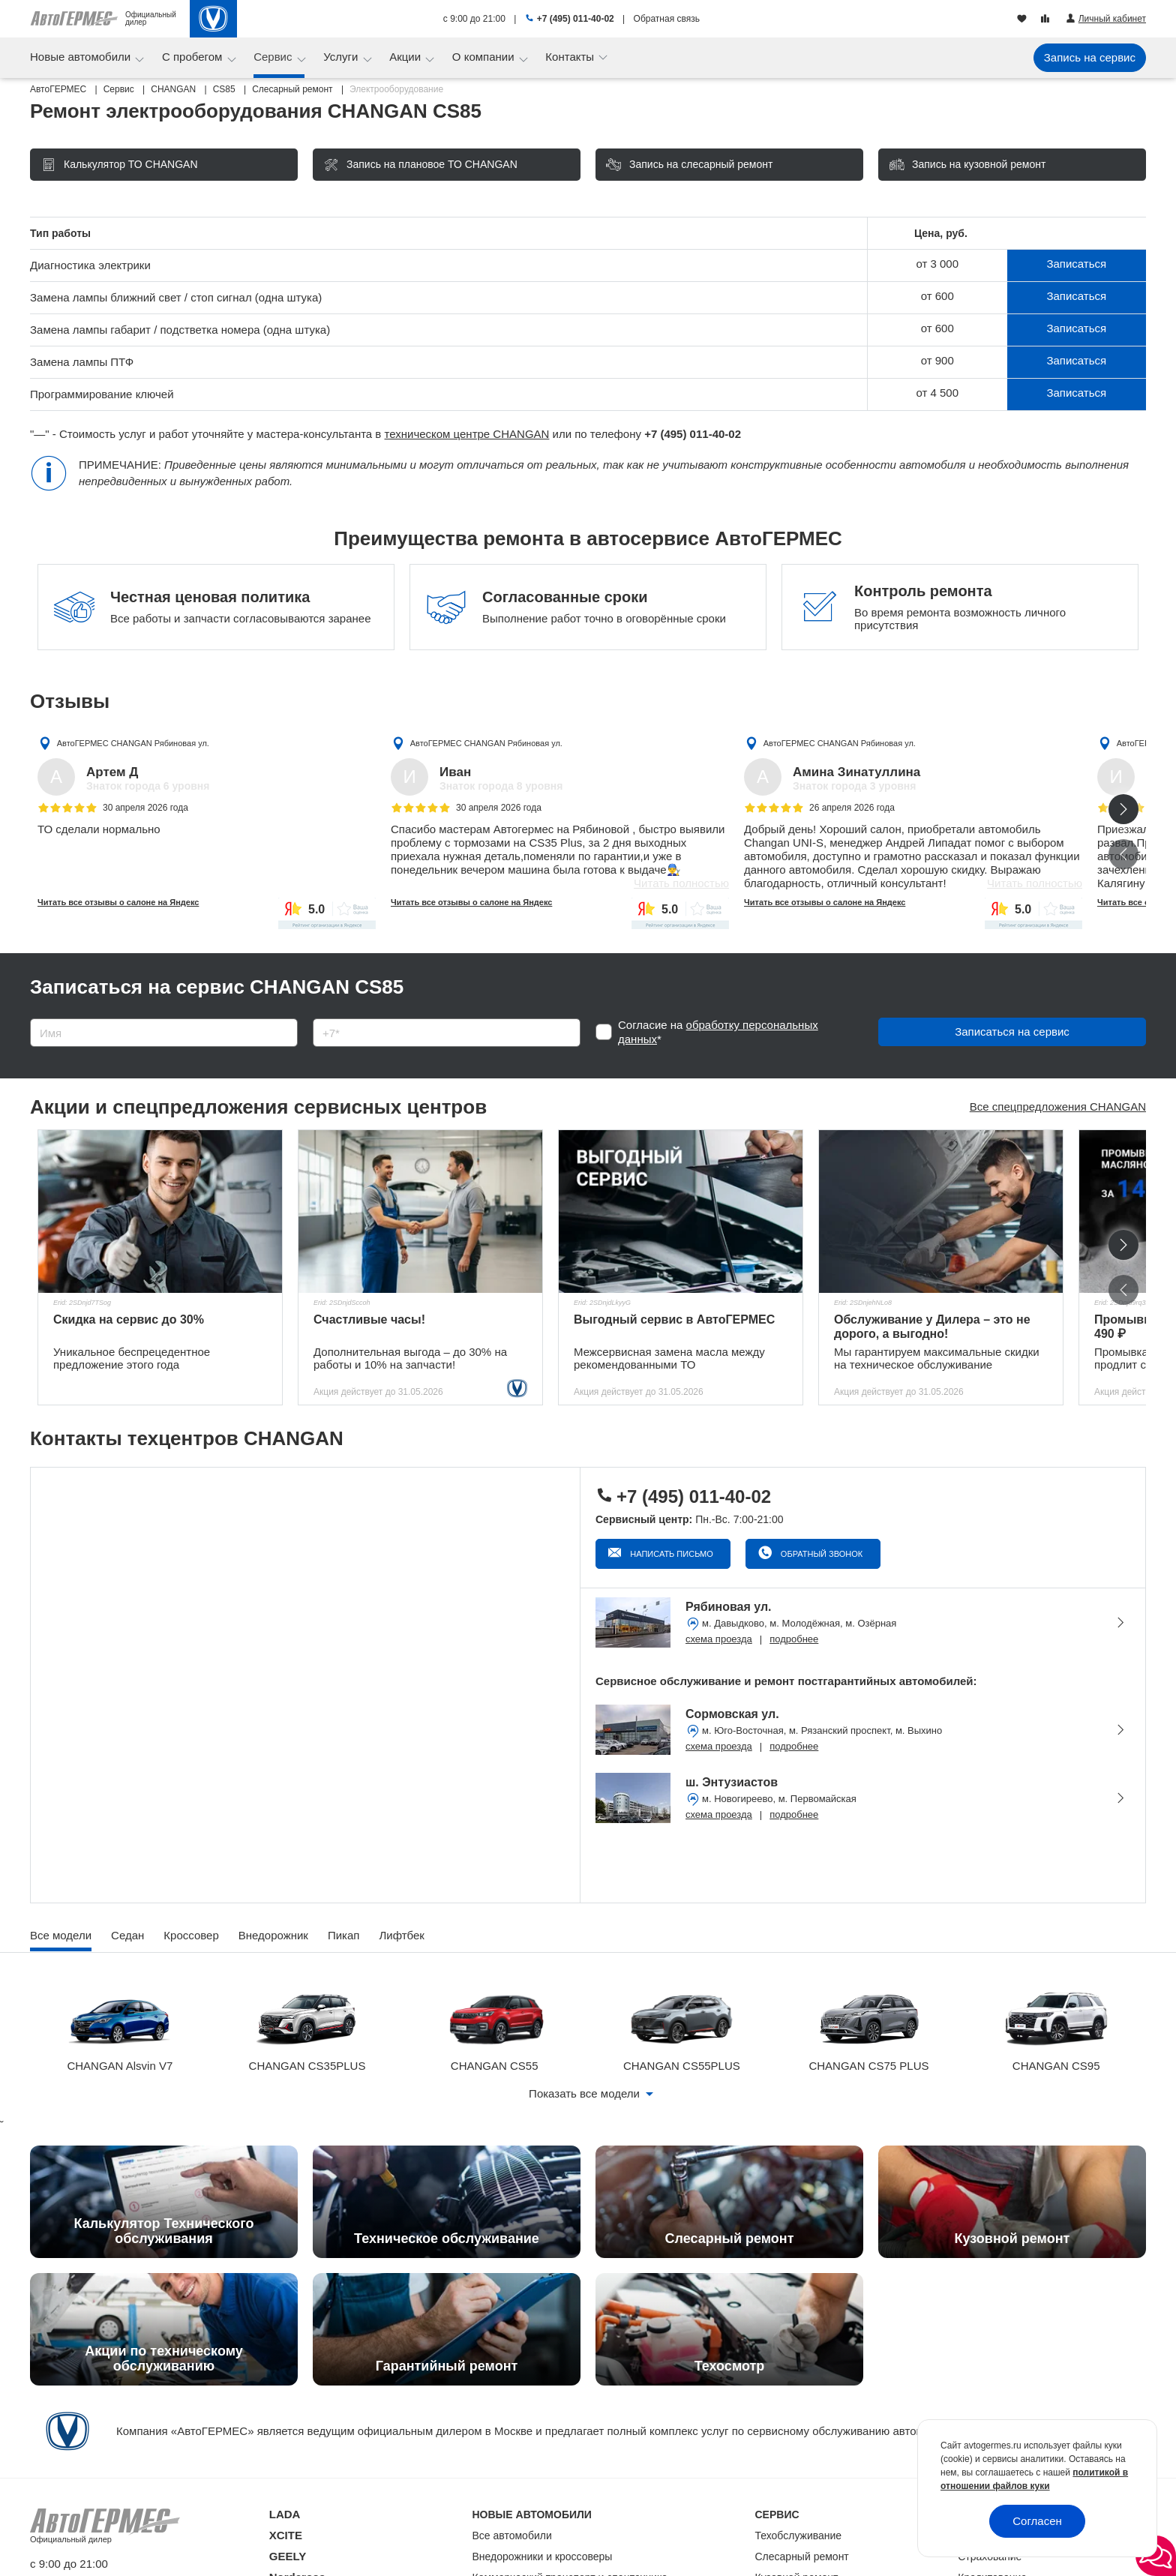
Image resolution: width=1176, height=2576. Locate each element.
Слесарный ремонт (802, 2557)
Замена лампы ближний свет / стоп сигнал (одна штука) (176, 297)
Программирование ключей (102, 394)
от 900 (937, 360)
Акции (406, 56)
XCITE (285, 2535)
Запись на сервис (1090, 57)
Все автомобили (512, 2536)
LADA (285, 2514)
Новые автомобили (82, 56)
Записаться (1076, 263)
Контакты (571, 56)
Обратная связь (667, 18)
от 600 (937, 295)
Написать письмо (670, 1553)
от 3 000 (937, 263)
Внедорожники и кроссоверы (542, 2557)
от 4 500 (937, 392)
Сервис (275, 56)
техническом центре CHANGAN (467, 433)
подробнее (794, 1639)
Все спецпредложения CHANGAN (1058, 1106)
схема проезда (719, 1639)
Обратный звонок (820, 1553)
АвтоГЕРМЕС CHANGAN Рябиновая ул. (133, 743)
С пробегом (194, 56)
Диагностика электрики (90, 265)
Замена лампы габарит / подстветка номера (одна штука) (180, 329)
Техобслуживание (798, 2536)
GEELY (287, 2556)
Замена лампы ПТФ (82, 361)
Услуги (342, 56)
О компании (485, 56)
